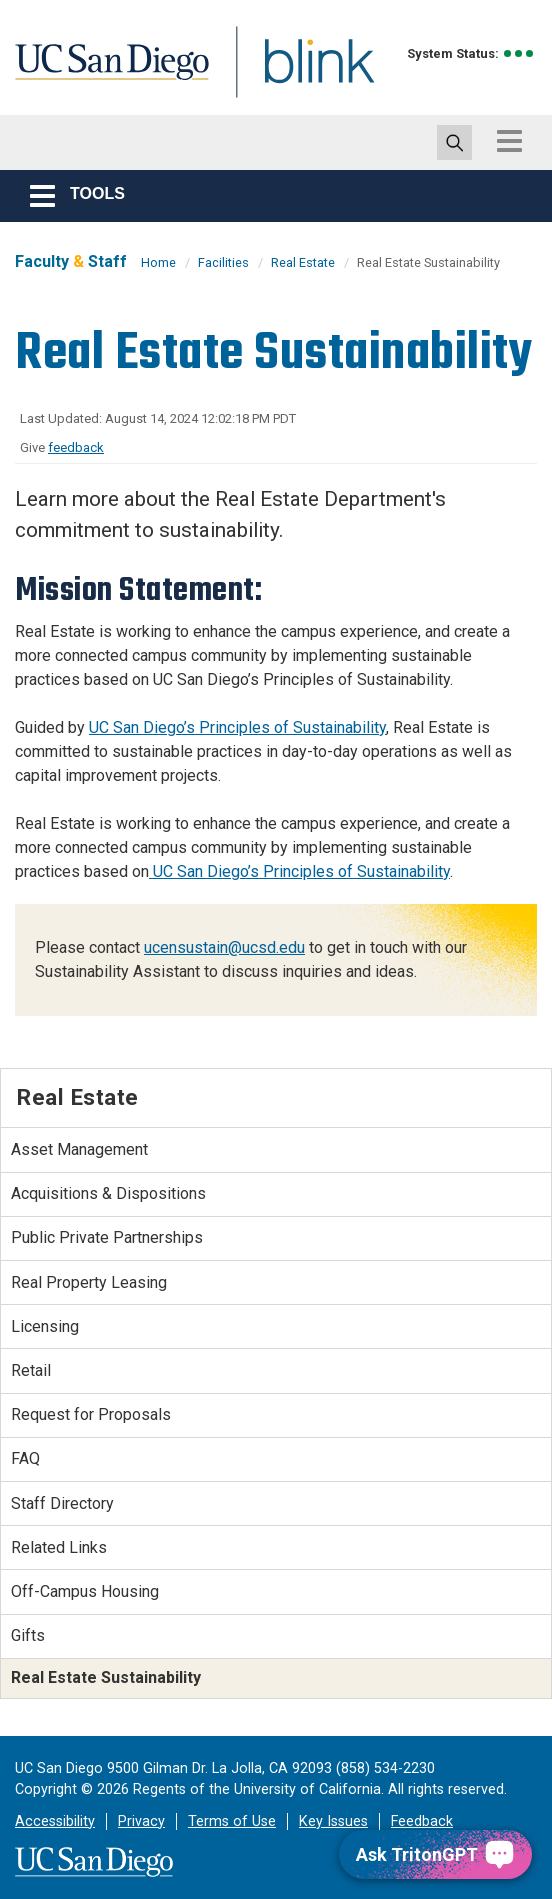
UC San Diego (105, 73)
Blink (300, 73)
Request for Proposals (91, 1414)
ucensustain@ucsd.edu (224, 947)
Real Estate (303, 262)
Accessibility (55, 1821)
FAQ (25, 1458)
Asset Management (79, 1149)
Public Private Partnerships (107, 1237)
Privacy (141, 1821)
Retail (31, 1370)
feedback (76, 447)
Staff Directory (62, 1503)
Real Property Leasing (89, 1282)
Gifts (28, 1635)
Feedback (422, 1821)
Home (158, 262)
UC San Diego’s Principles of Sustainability (237, 727)
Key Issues (333, 1821)
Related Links (59, 1547)
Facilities (223, 262)
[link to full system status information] (519, 53)
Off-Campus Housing (85, 1591)
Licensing (45, 1326)
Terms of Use (232, 1821)
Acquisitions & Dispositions (108, 1193)
